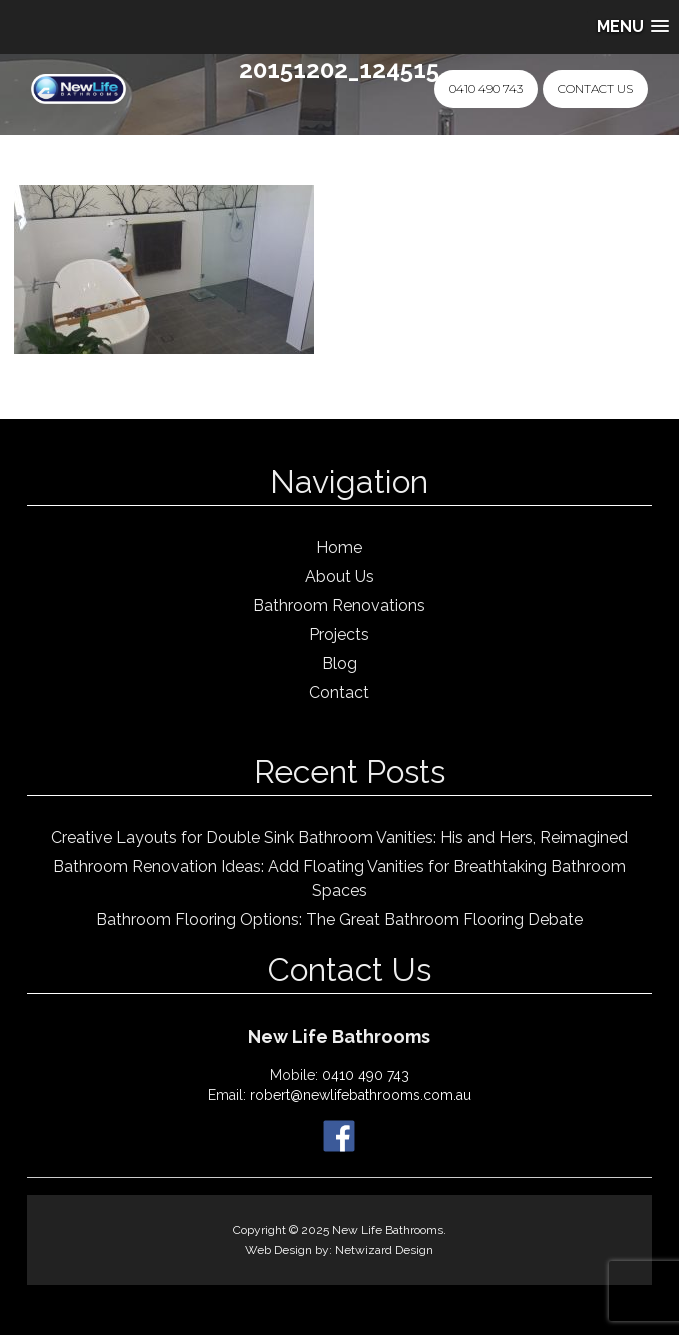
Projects (339, 634)
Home (339, 547)
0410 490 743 (486, 88)
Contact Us (595, 88)
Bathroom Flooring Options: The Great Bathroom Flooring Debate (339, 919)
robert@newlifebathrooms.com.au (360, 1095)
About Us (339, 576)
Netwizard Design (384, 1250)
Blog (339, 663)
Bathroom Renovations (339, 605)
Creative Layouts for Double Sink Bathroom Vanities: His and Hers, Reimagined (339, 837)
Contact (339, 692)
